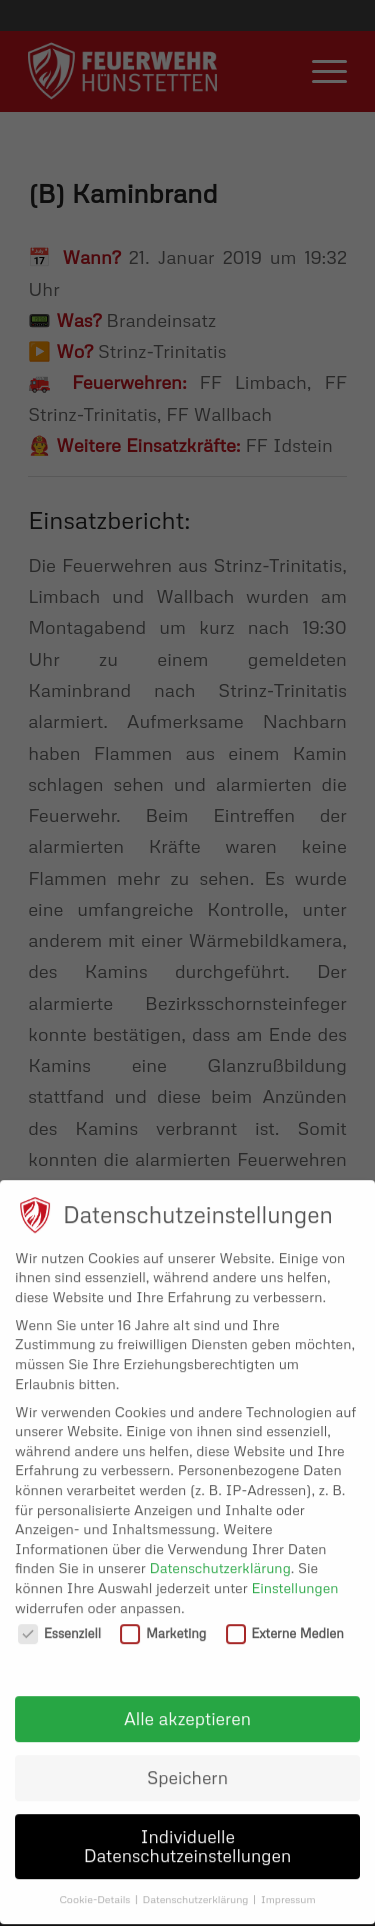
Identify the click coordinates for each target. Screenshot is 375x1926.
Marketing (163, 1620)
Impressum (288, 1885)
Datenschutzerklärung (220, 1554)
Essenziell (59, 1620)
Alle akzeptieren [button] (187, 1705)
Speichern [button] (187, 1764)
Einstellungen (294, 1574)
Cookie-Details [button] (96, 1885)
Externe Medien (285, 1620)
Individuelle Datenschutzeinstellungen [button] (188, 1833)
